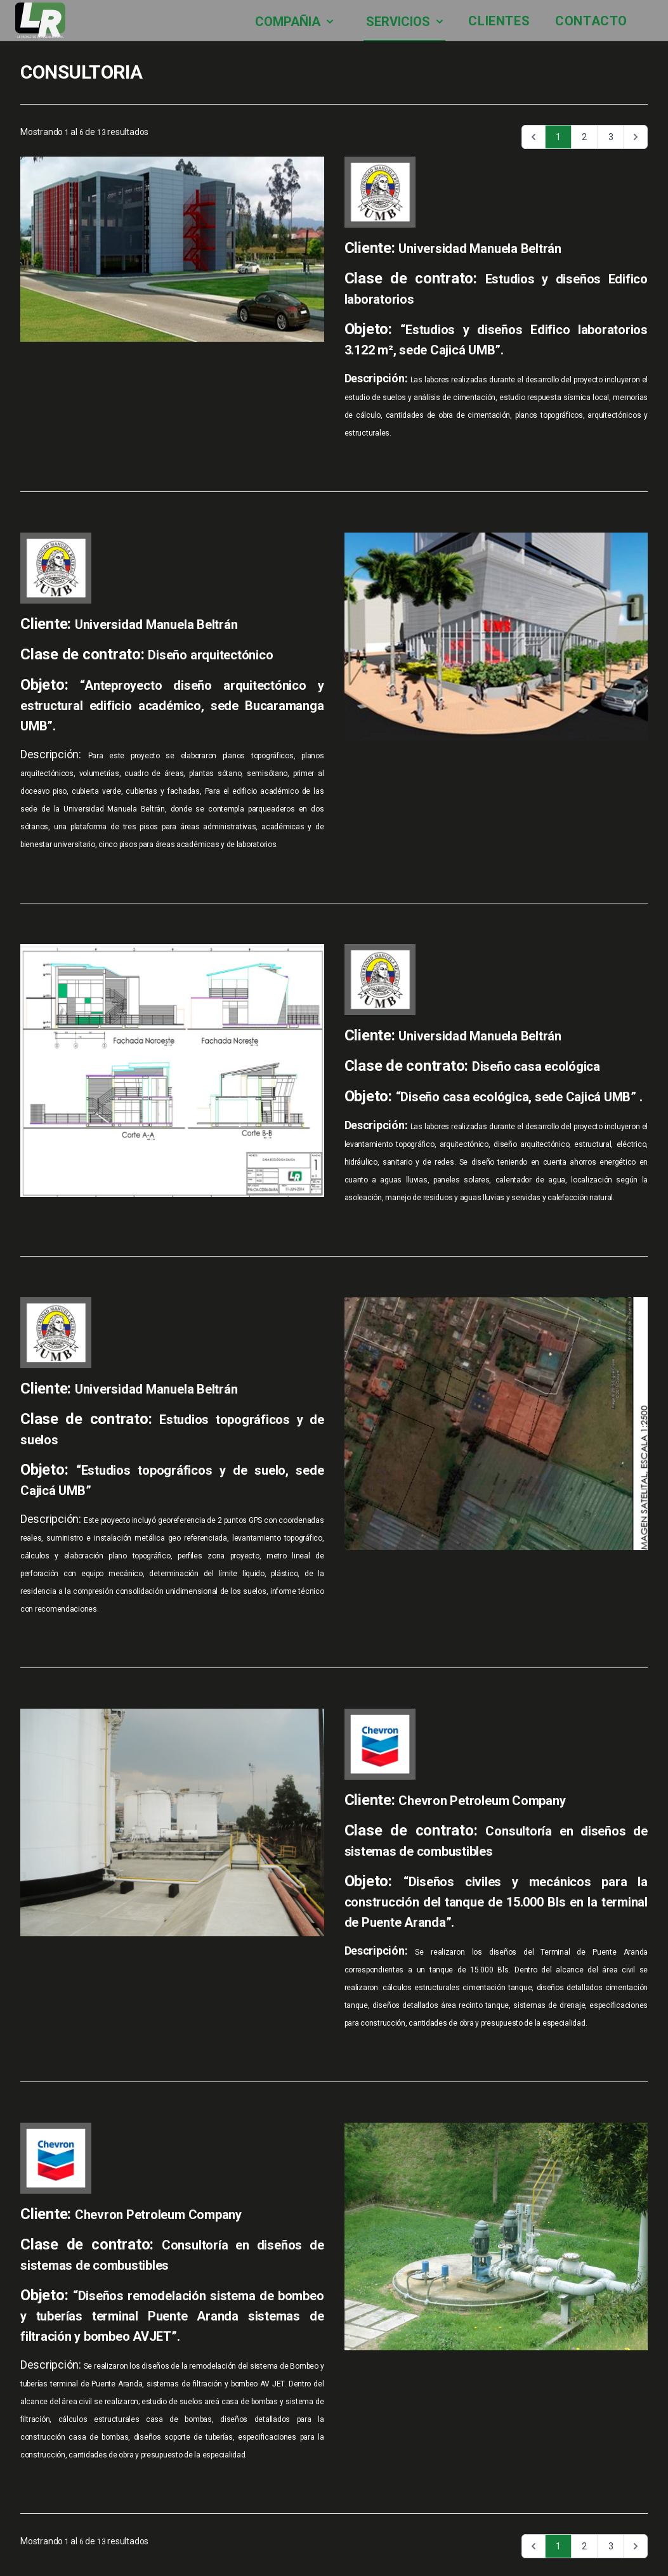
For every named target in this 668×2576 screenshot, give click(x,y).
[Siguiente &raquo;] (636, 137)
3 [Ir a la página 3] (610, 137)
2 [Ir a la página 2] (584, 137)
